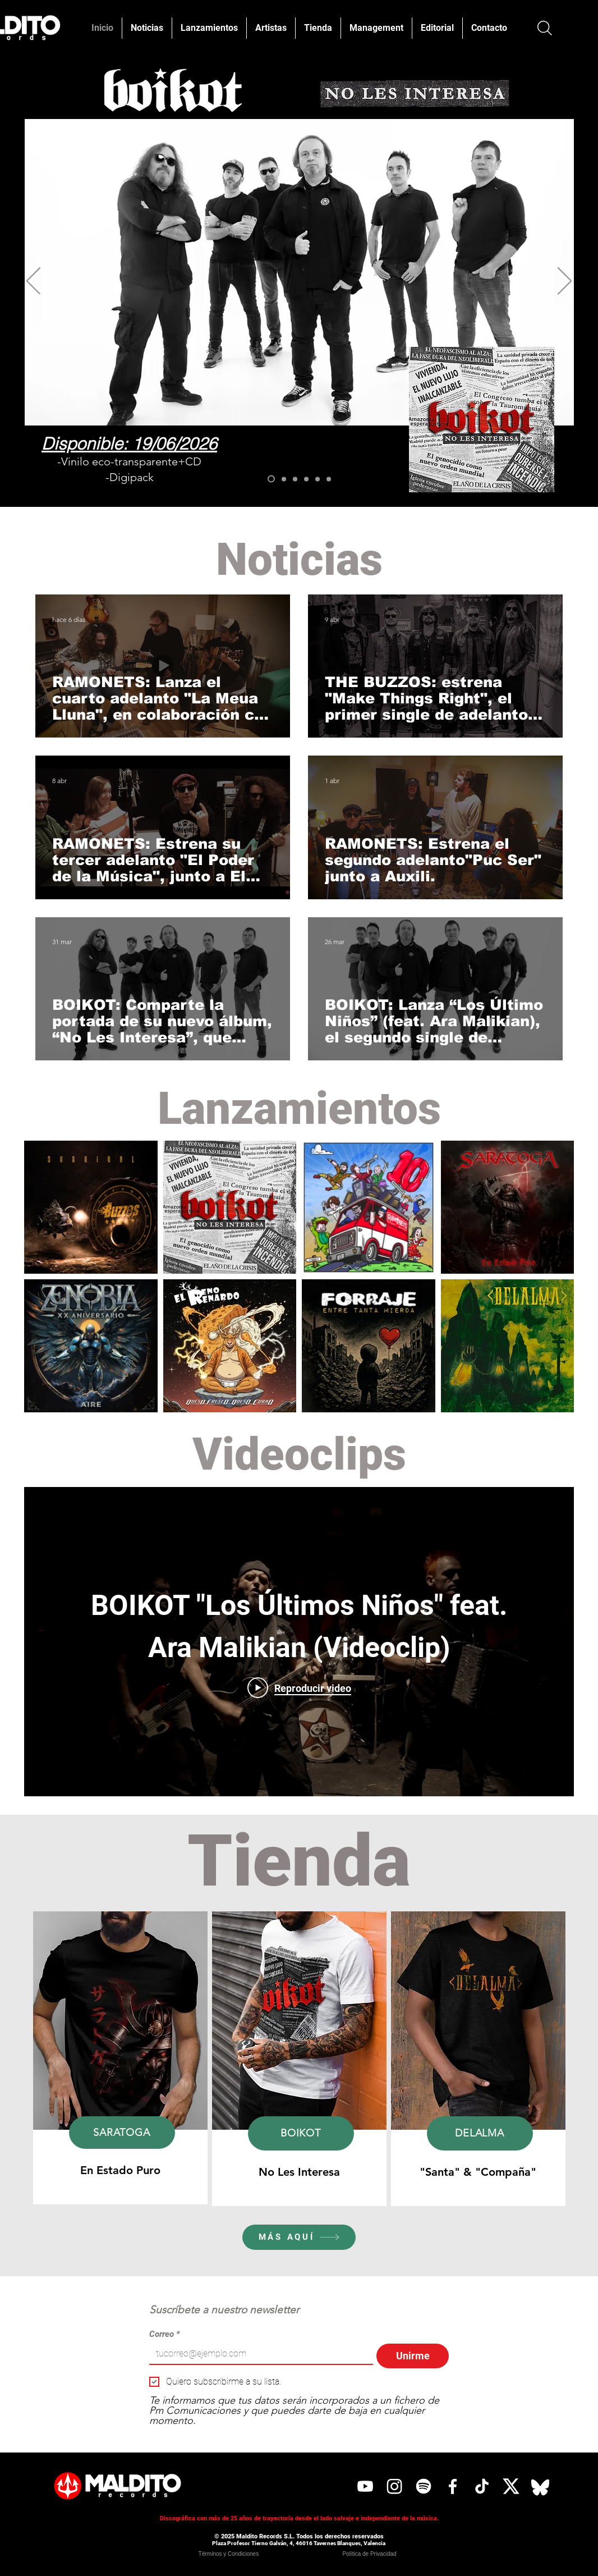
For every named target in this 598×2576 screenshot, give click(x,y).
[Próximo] (565, 281)
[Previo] (33, 281)
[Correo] (257, 2354)
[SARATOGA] (284, 479)
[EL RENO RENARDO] (306, 479)
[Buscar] (544, 28)
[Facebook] (453, 2486)
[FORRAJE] (317, 479)
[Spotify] (423, 2486)
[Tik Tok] (482, 2486)
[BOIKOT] (271, 479)
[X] (511, 2486)
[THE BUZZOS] (295, 479)
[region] (120, 2057)
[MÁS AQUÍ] (299, 2237)
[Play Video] (299, 1688)
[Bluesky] (540, 2486)
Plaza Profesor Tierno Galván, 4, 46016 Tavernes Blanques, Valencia (298, 2543)
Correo (164, 2334)
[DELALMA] (328, 479)
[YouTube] (365, 2486)
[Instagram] (394, 2486)
